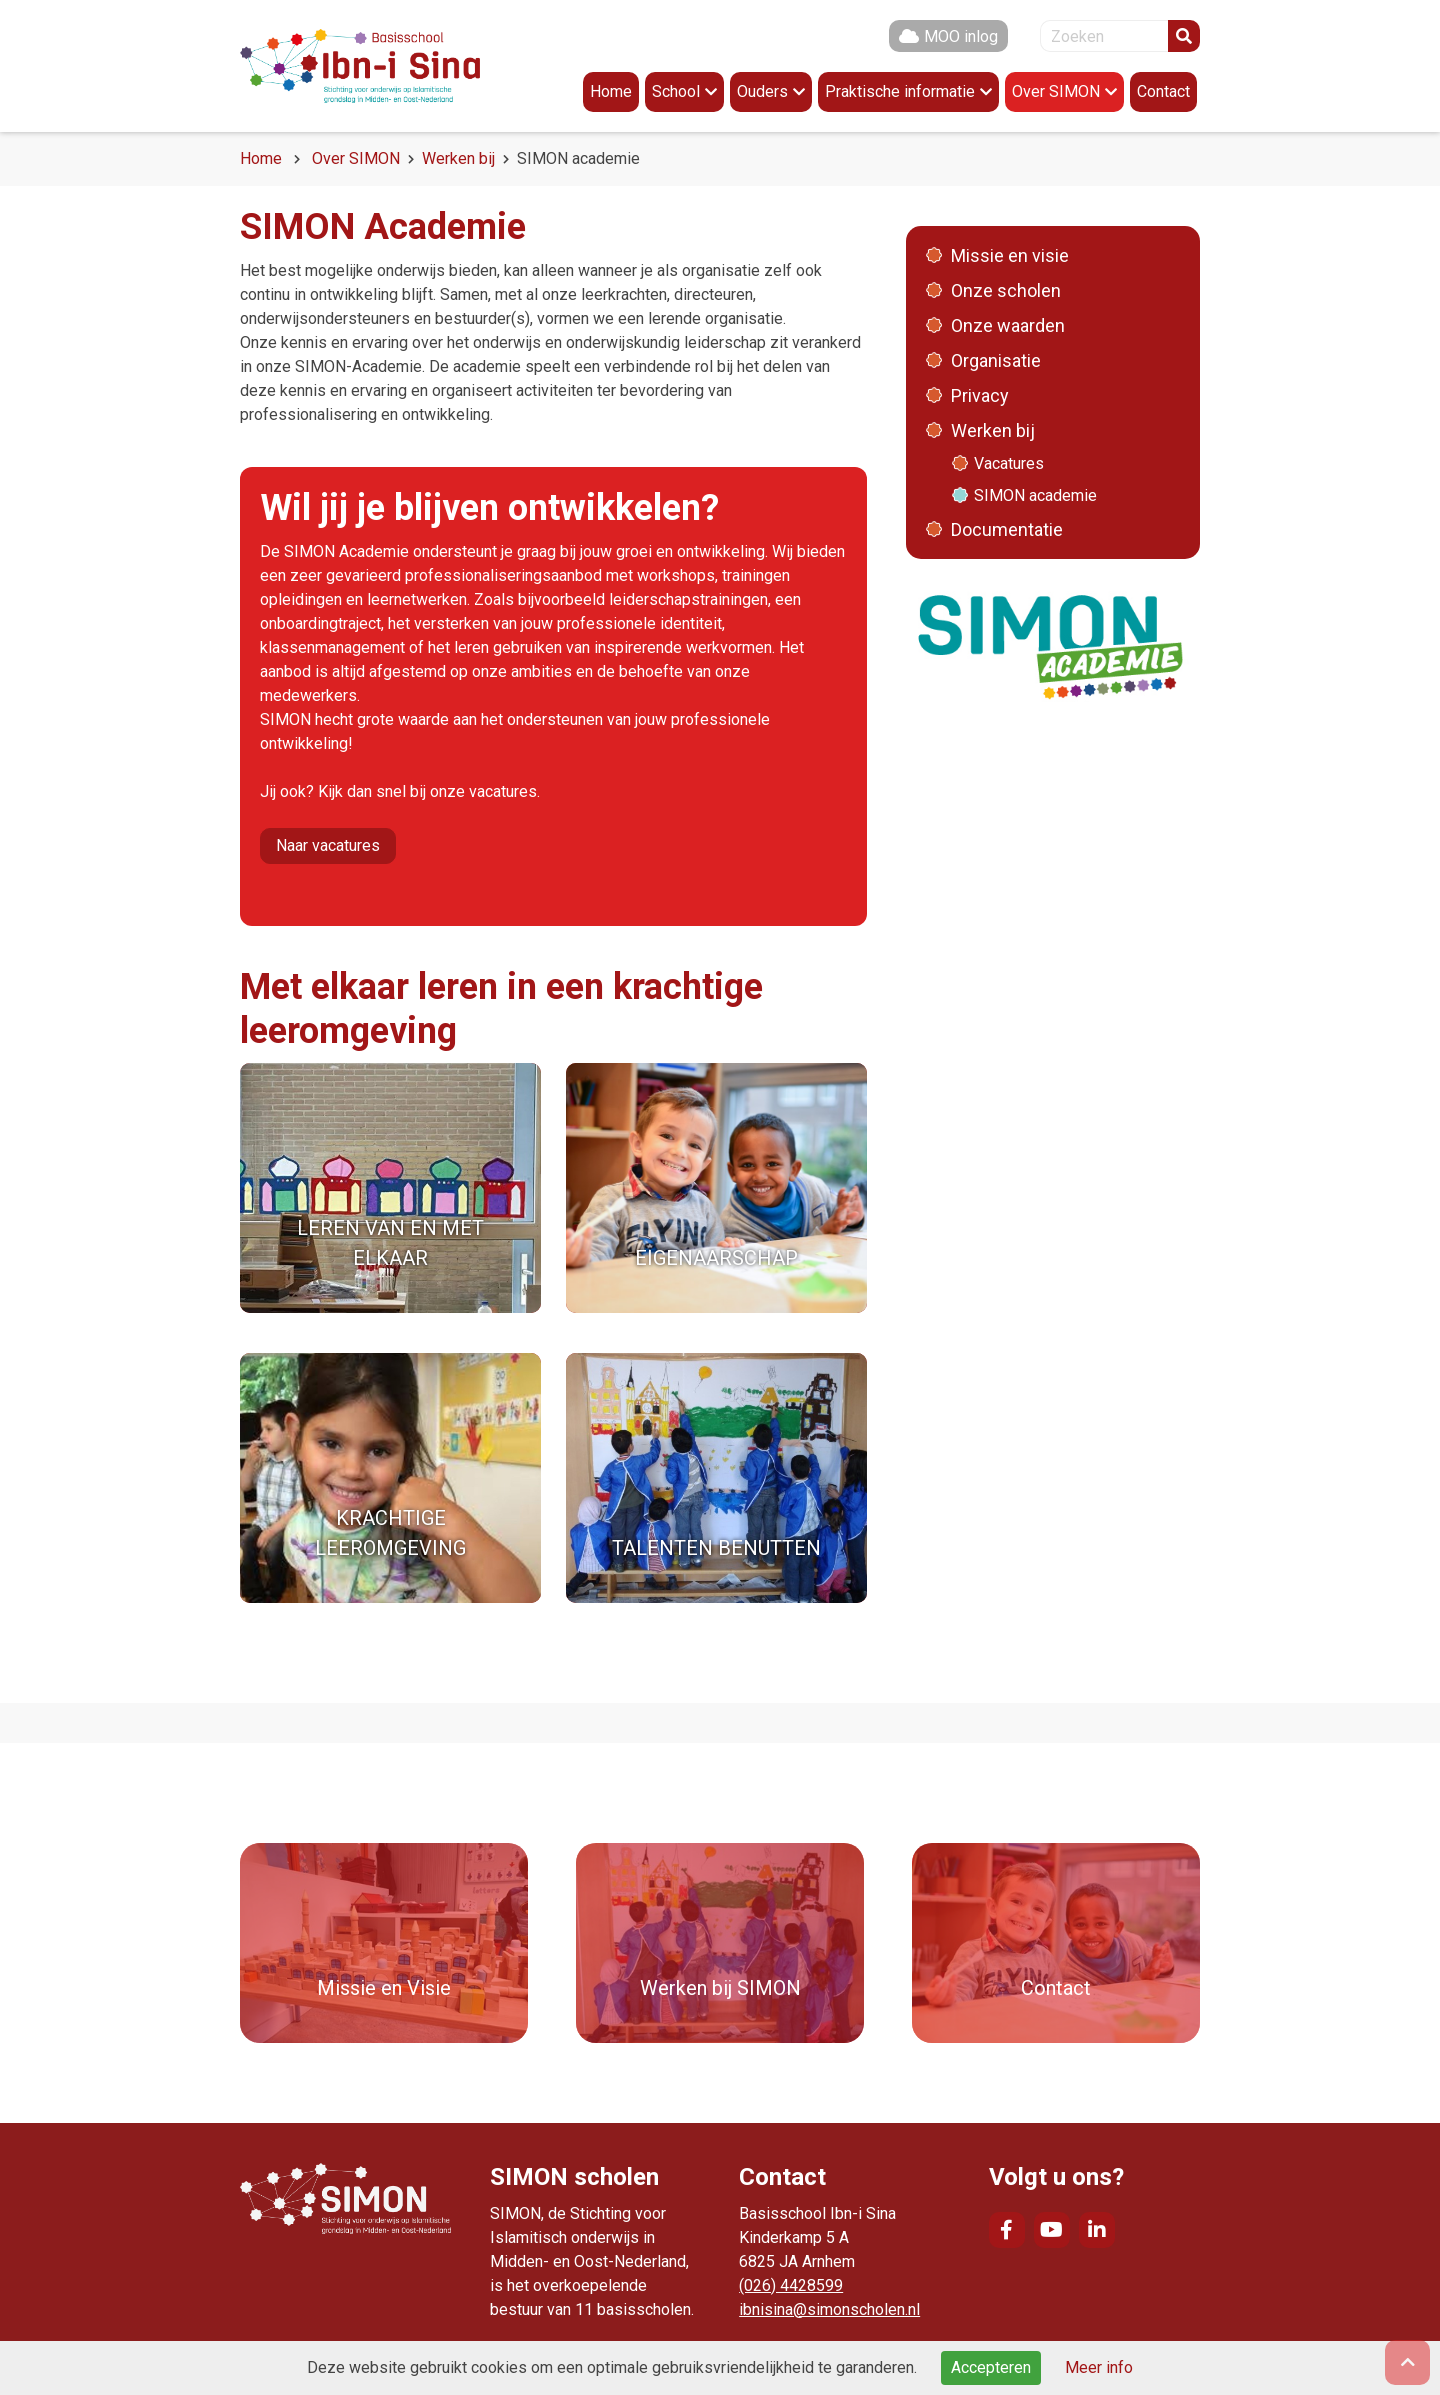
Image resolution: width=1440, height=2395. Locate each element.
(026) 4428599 (791, 2285)
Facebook (1007, 2230)
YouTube (1052, 2230)
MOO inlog (961, 36)
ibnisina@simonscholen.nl (829, 2309)
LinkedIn (1097, 2230)
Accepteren (991, 2367)
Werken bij (458, 158)
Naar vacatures (328, 845)
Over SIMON (356, 158)
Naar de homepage (360, 66)
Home (261, 158)
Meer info (1099, 2367)
